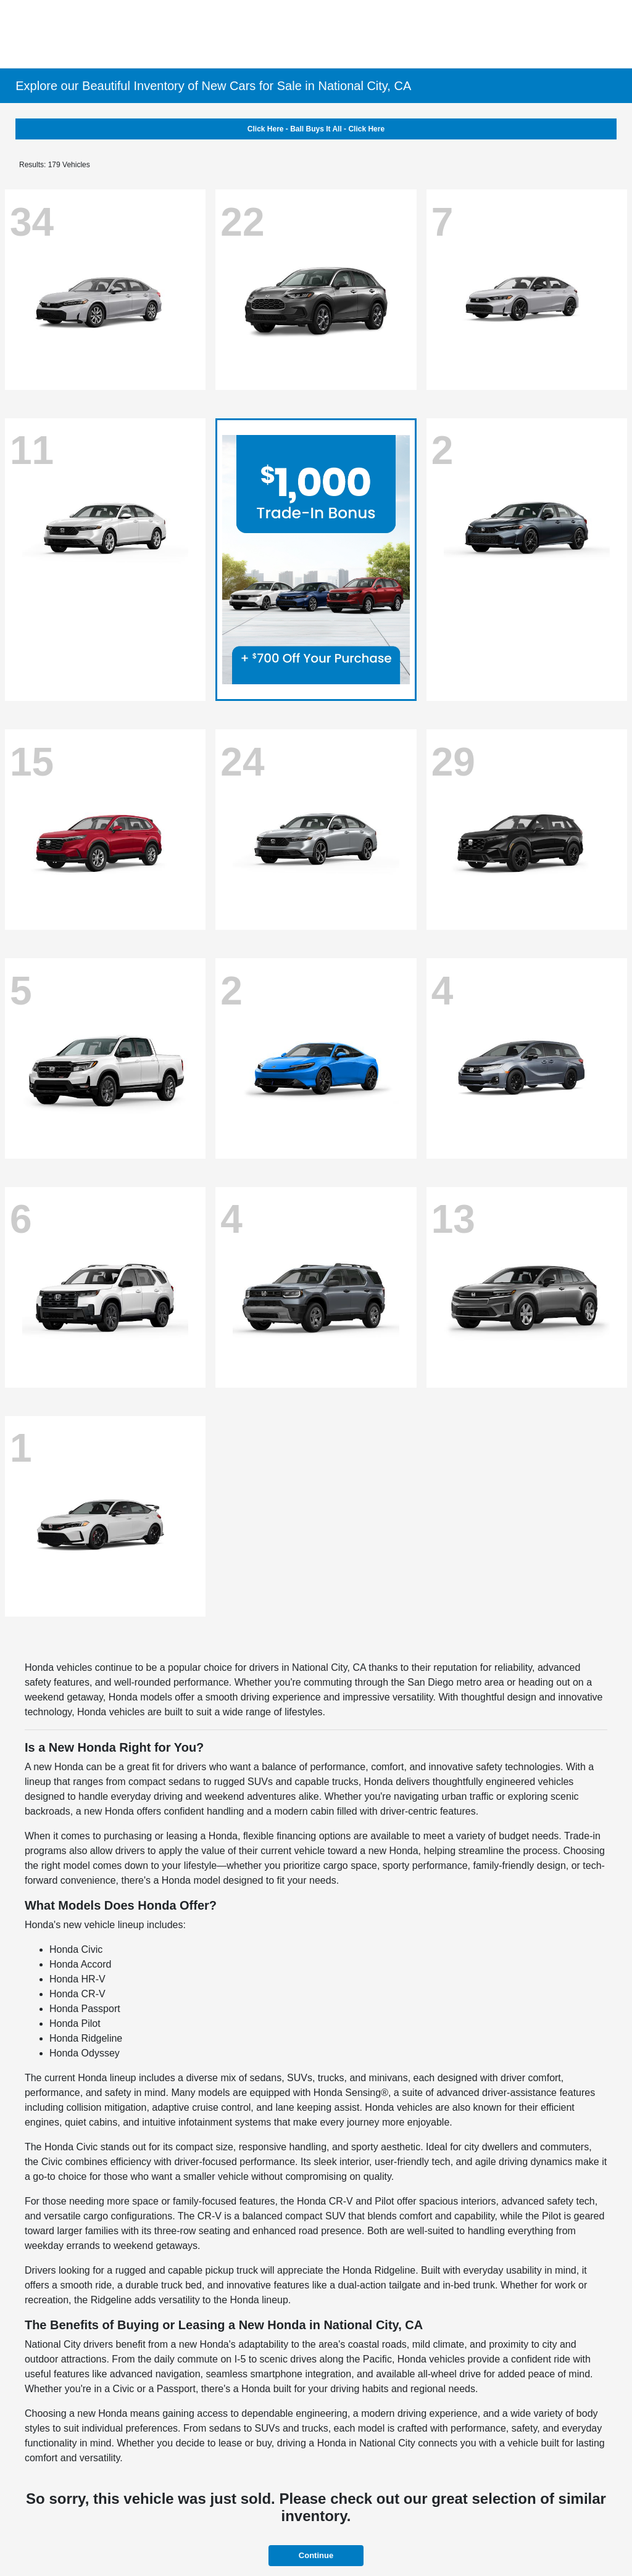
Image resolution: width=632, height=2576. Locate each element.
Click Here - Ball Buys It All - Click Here (316, 129)
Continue (316, 2555)
